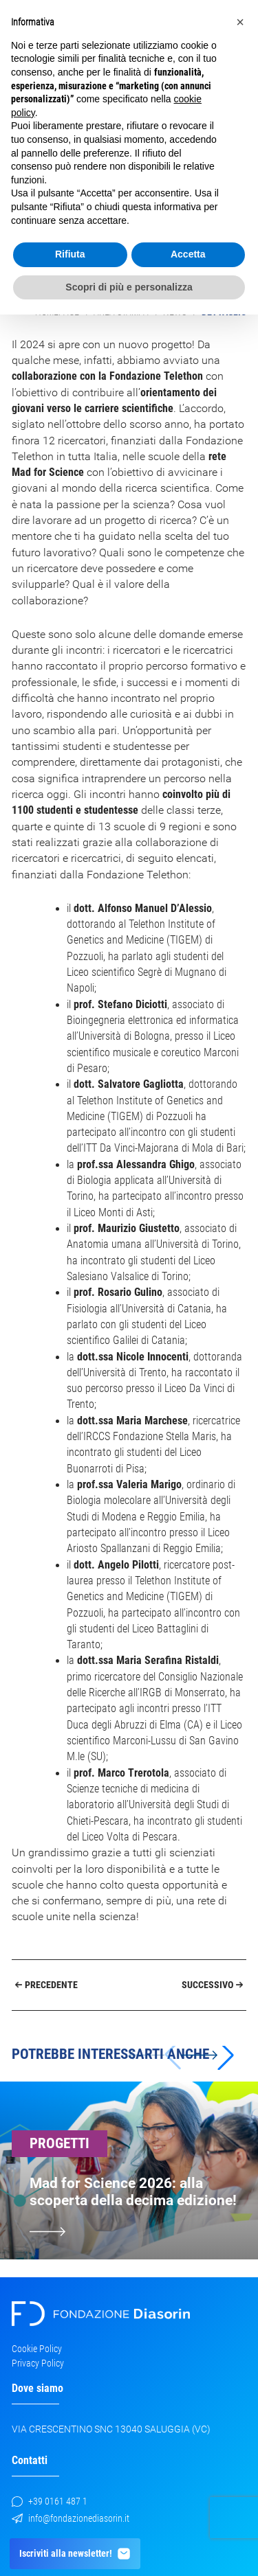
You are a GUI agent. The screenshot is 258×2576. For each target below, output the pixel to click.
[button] (208, 2055)
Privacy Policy (38, 2363)
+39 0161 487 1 (49, 2501)
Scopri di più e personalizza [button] (128, 287)
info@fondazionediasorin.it (70, 2518)
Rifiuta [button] (70, 254)
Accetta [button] (188, 254)
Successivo (213, 1984)
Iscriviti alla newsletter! (75, 2553)
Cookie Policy (37, 2348)
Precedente (46, 1984)
